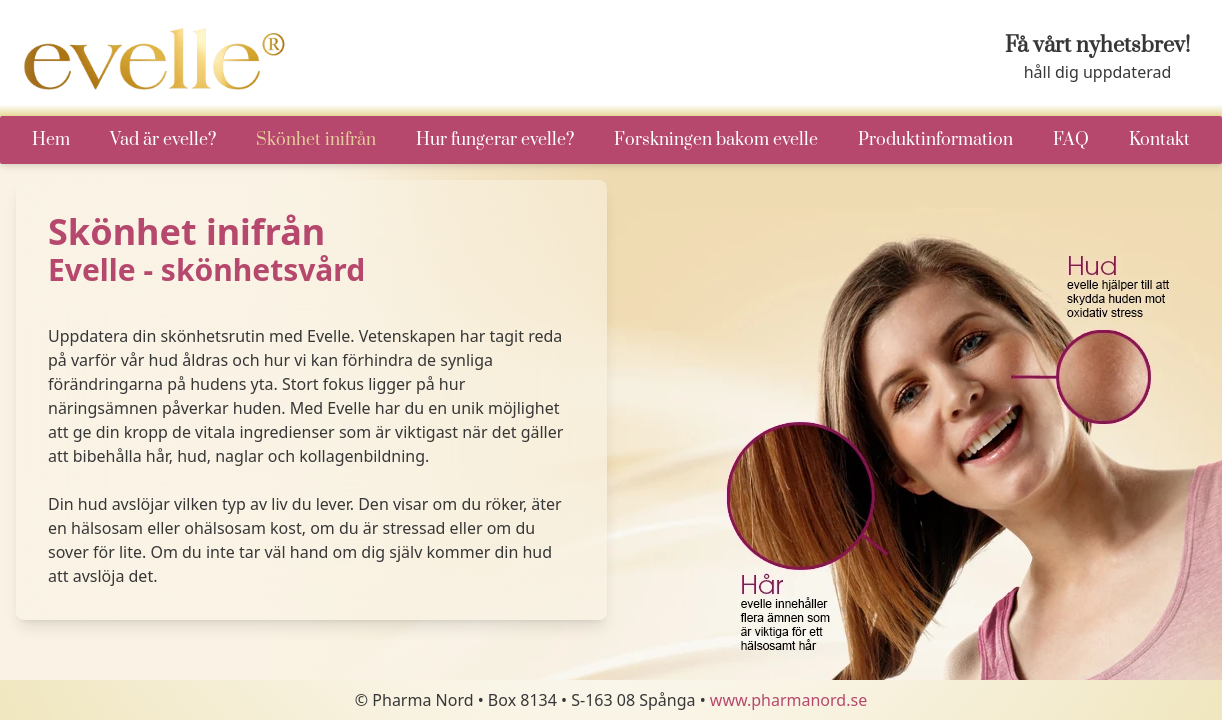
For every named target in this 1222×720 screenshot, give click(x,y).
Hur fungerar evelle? (495, 140)
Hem (51, 140)
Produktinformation (935, 140)
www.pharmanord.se (788, 700)
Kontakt (1159, 140)
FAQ (1071, 140)
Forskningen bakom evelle (716, 140)
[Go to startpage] (158, 58)
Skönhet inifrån (316, 140)
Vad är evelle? (163, 140)
